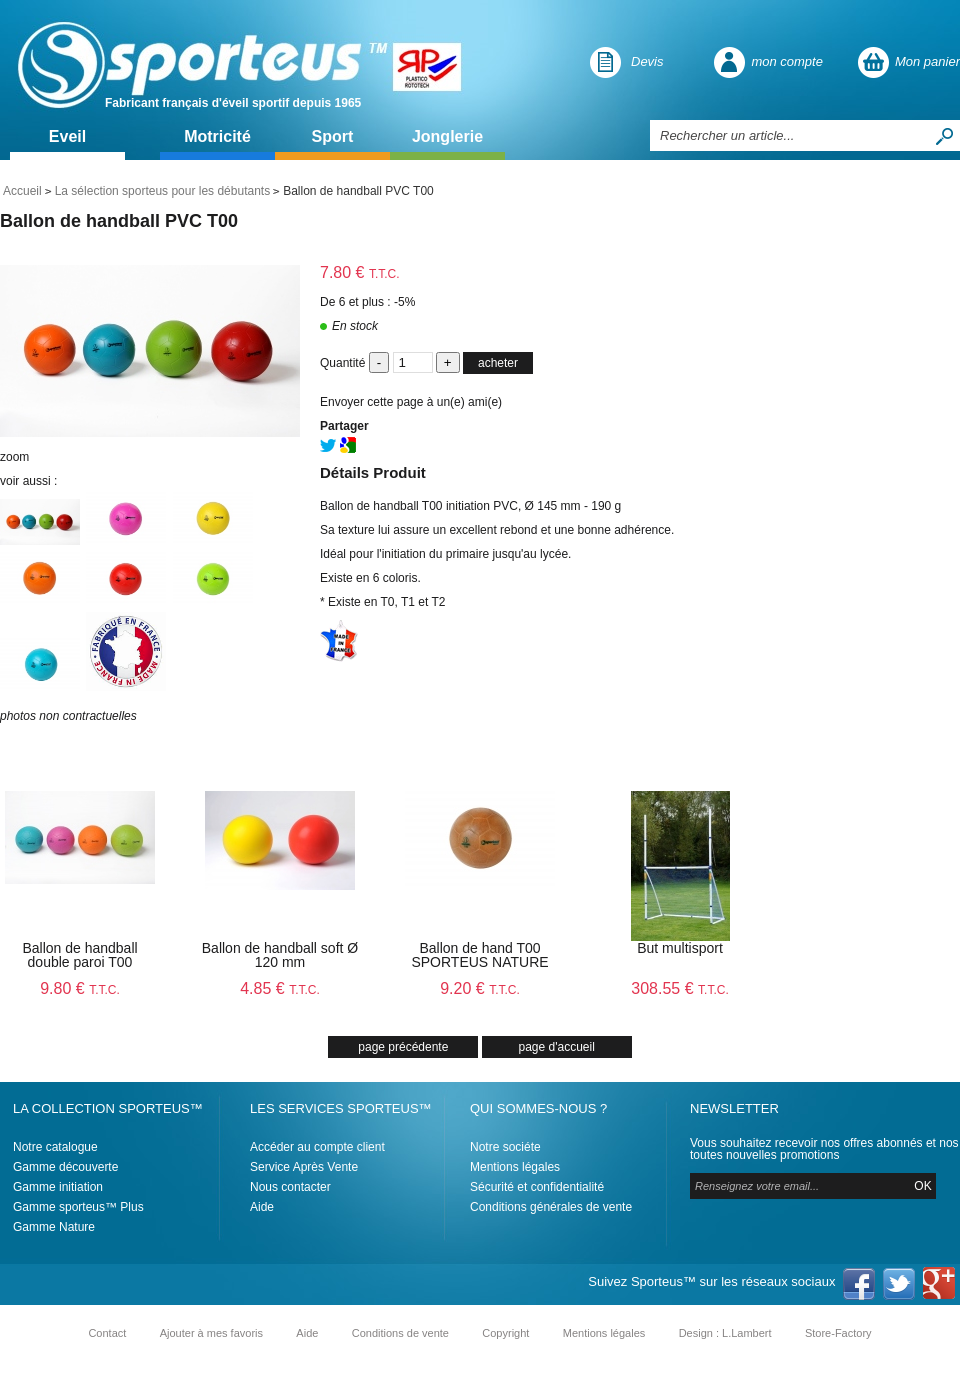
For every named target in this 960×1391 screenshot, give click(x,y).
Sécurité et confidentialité (537, 1187)
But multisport (680, 948)
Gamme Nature (54, 1227)
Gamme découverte (65, 1167)
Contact (107, 1333)
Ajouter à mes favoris (211, 1333)
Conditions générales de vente (551, 1207)
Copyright (505, 1333)
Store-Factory (838, 1333)
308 (679, 988)
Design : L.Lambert (725, 1333)
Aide (262, 1207)
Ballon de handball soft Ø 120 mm (280, 955)
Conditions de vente (400, 1333)
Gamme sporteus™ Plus (78, 1207)
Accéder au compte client (317, 1147)
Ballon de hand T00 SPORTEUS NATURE (479, 955)
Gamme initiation (58, 1187)
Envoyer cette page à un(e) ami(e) (411, 402)
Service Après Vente (304, 1167)
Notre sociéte (505, 1147)
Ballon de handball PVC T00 (119, 221)
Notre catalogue (55, 1147)
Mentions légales (515, 1167)
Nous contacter (290, 1187)
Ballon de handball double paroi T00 (79, 955)
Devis (647, 61)
